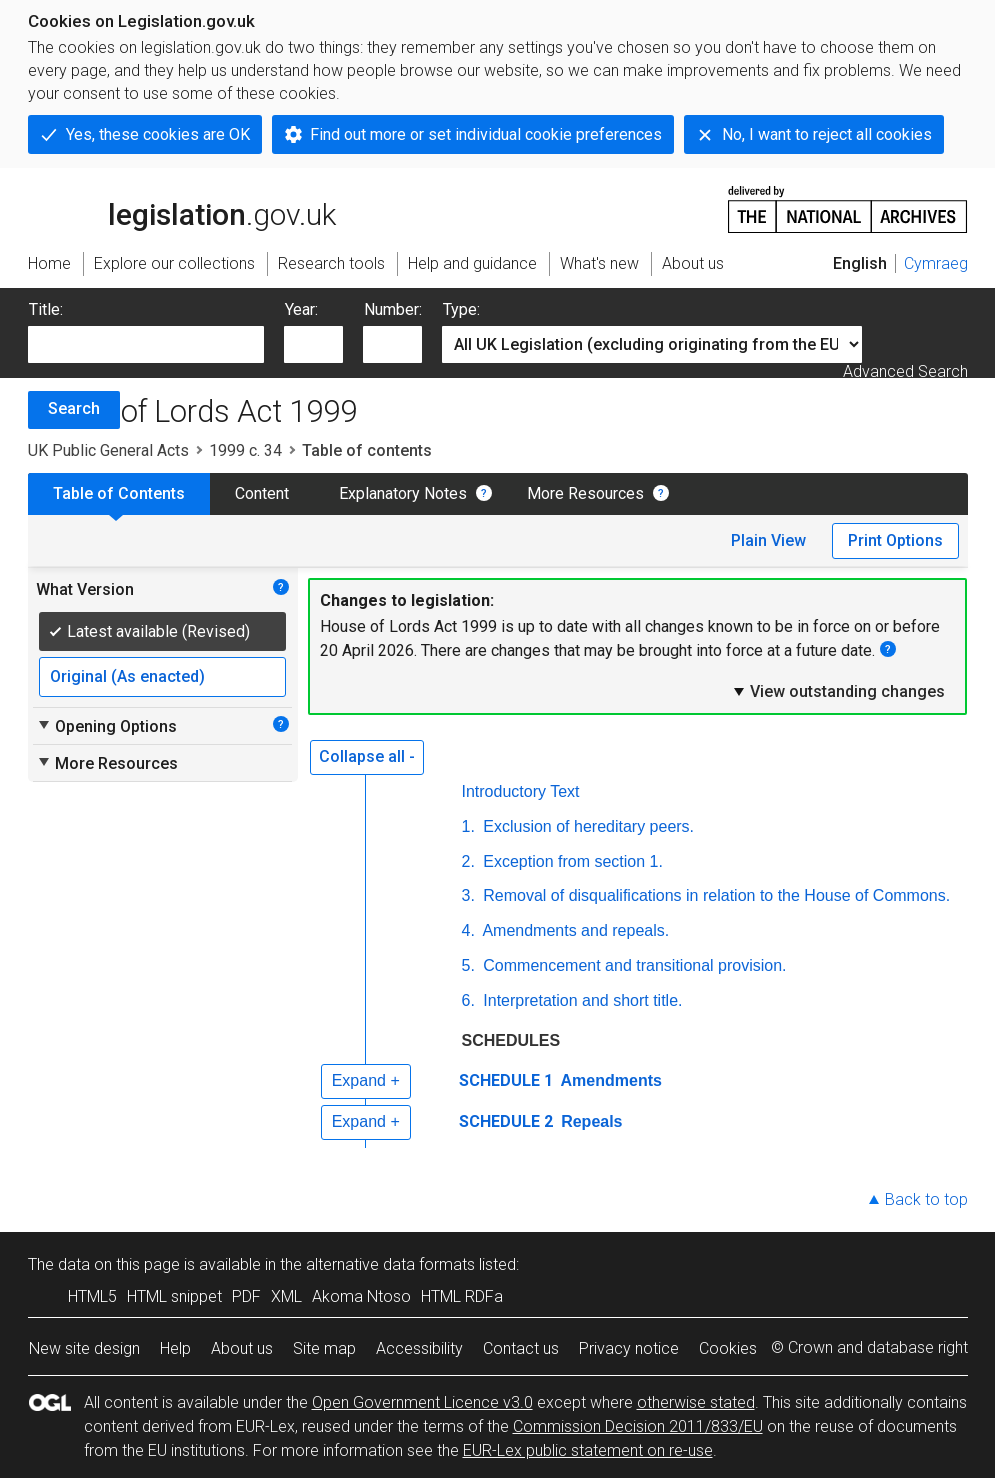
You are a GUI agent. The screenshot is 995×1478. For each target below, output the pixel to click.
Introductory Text (521, 791)
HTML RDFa (462, 1296)
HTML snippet (174, 1296)
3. (468, 895)
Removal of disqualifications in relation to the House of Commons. (714, 895)
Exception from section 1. (571, 861)
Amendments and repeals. (574, 930)
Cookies (728, 1348)
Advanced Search (905, 371)
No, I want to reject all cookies (827, 134)
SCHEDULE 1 (506, 1080)
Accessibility (419, 1348)
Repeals (590, 1121)
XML (286, 1296)
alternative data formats (390, 1264)
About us (242, 1348)
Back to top (926, 1199)
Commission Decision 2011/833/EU (638, 1426)
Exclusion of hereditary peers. (586, 826)
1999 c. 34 (245, 450)
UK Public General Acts (108, 450)
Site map (324, 1348)
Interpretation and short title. (581, 1000)
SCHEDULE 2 (506, 1121)
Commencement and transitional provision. (633, 965)
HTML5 (92, 1296)
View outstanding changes (838, 691)
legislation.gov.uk (182, 208)
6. (468, 1000)
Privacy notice (629, 1348)
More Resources (585, 493)
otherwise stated (696, 1402)
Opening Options (106, 726)
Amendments (609, 1080)
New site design (84, 1348)
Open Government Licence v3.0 (422, 1402)
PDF (246, 1296)
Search (74, 408)
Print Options (895, 540)
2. (468, 861)
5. (468, 965)
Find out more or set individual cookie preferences (486, 134)
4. (468, 930)
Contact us (521, 1348)
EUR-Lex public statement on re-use (588, 1450)
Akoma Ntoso (361, 1296)
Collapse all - (367, 756)
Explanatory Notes (403, 493)
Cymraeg (936, 263)
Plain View (768, 540)
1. (468, 826)
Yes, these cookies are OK (158, 134)
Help (175, 1348)
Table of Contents (119, 493)
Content (262, 493)
